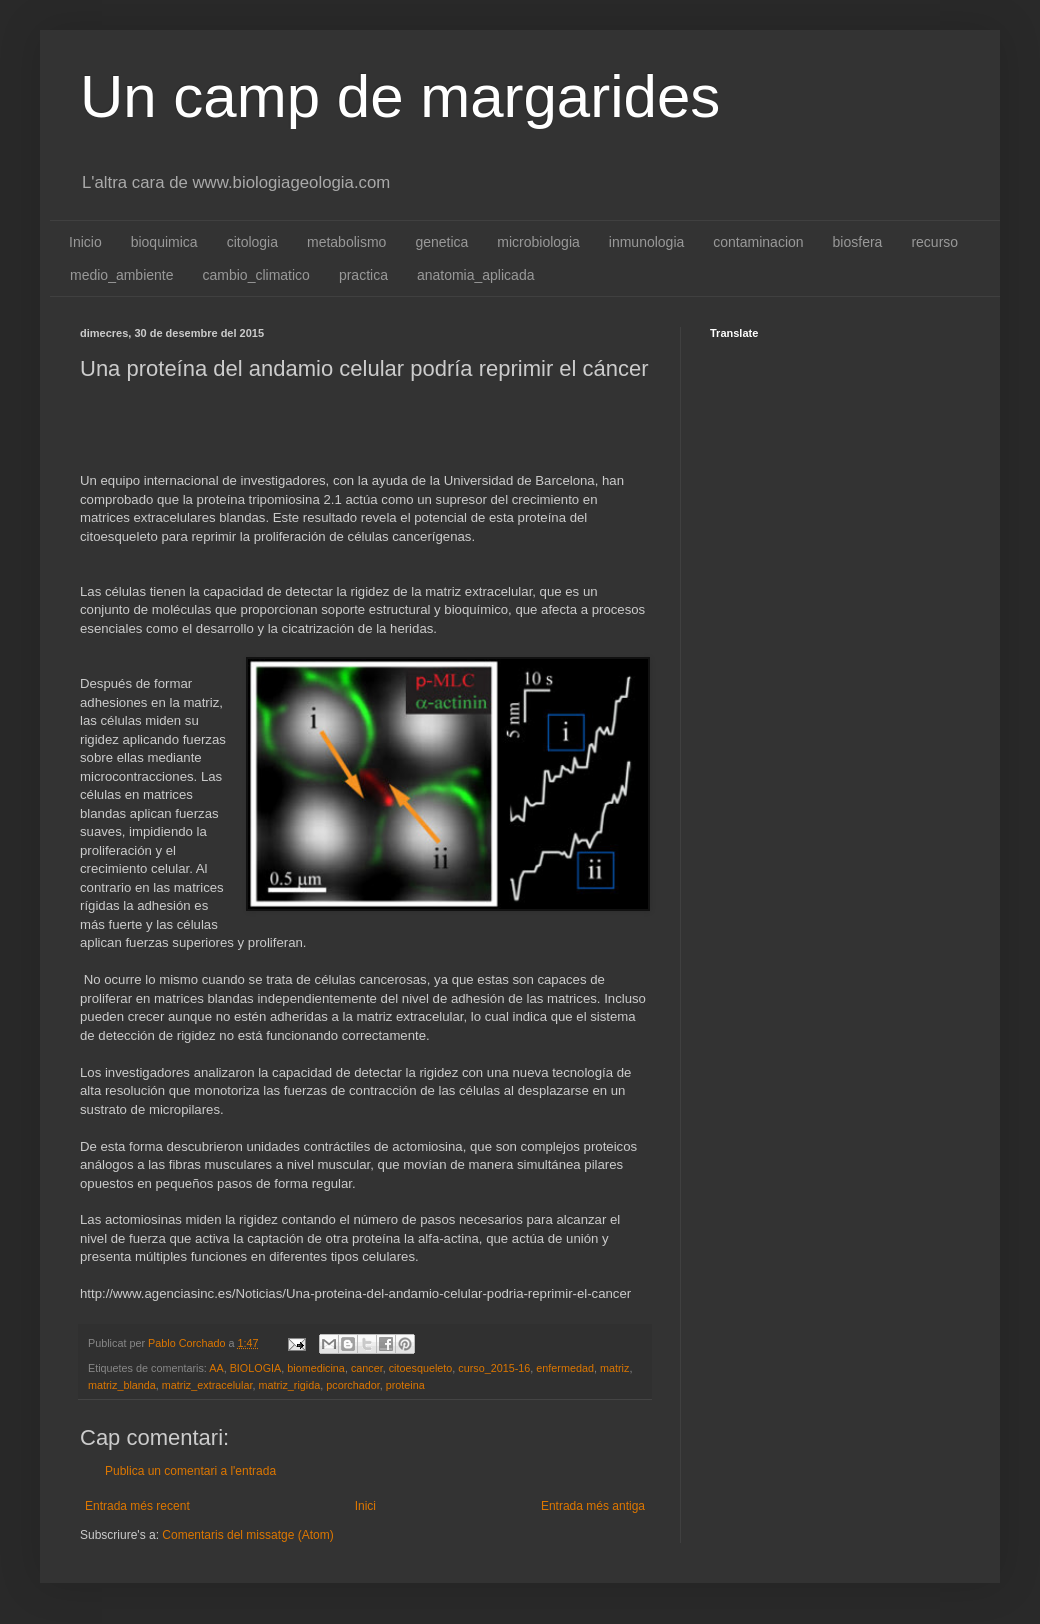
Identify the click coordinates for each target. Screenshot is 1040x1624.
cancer (367, 1368)
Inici (365, 1506)
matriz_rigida (289, 1385)
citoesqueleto (421, 1368)
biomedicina (316, 1368)
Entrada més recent (137, 1506)
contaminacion (758, 242)
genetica (441, 242)
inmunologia (647, 242)
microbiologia (538, 242)
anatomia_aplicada (476, 275)
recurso (934, 242)
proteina (405, 1385)
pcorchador (352, 1385)
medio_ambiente (122, 275)
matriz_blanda (122, 1385)
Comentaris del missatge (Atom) (247, 1535)
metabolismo (346, 242)
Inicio (85, 242)
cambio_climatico (256, 275)
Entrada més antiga (593, 1506)
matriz (614, 1368)
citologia (252, 242)
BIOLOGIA (256, 1368)
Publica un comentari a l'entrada (190, 1471)
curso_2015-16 (494, 1368)
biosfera (858, 242)
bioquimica (164, 242)
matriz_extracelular (207, 1385)
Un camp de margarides (400, 96)
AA (216, 1368)
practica (363, 275)
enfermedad (565, 1368)
